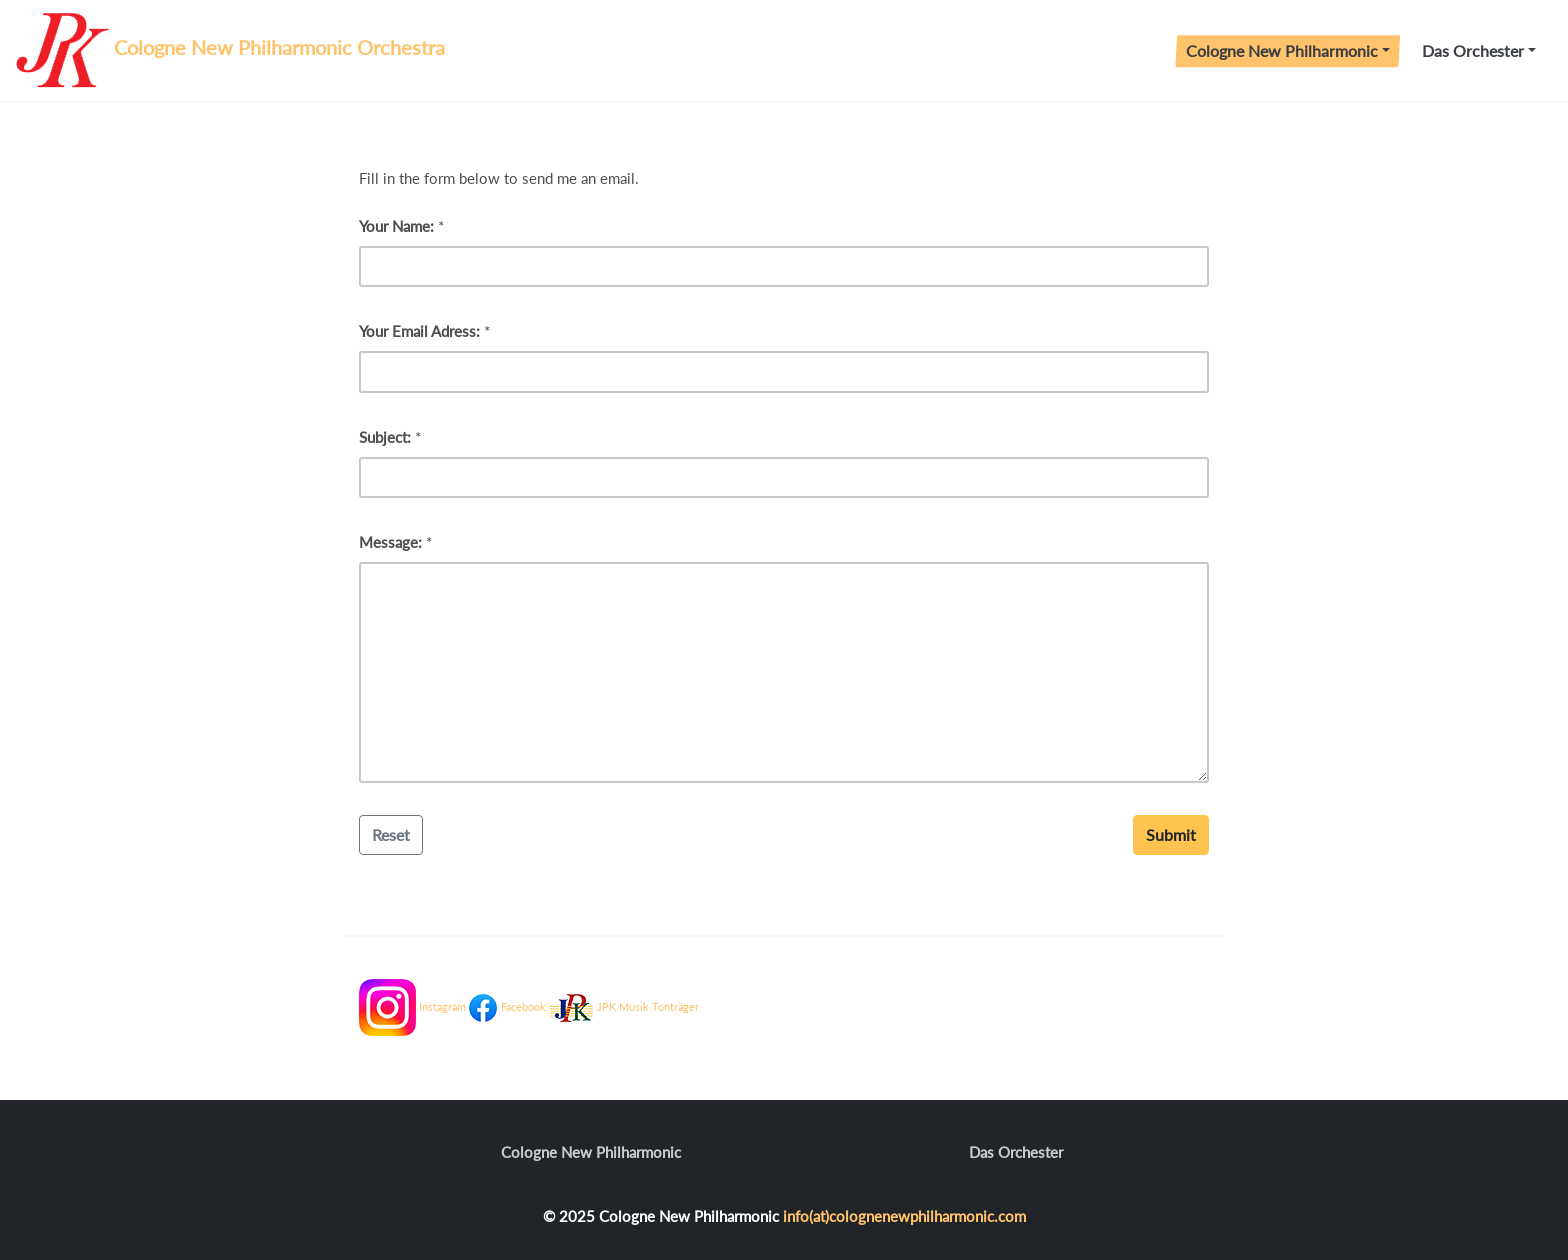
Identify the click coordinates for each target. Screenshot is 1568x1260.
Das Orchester (1473, 50)
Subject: (385, 437)
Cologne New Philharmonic (1282, 50)
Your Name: (396, 226)
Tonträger (675, 1007)
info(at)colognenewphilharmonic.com (904, 1216)
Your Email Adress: (419, 331)
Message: (390, 542)
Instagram (442, 1007)
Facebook (523, 1007)
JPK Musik (623, 1007)
